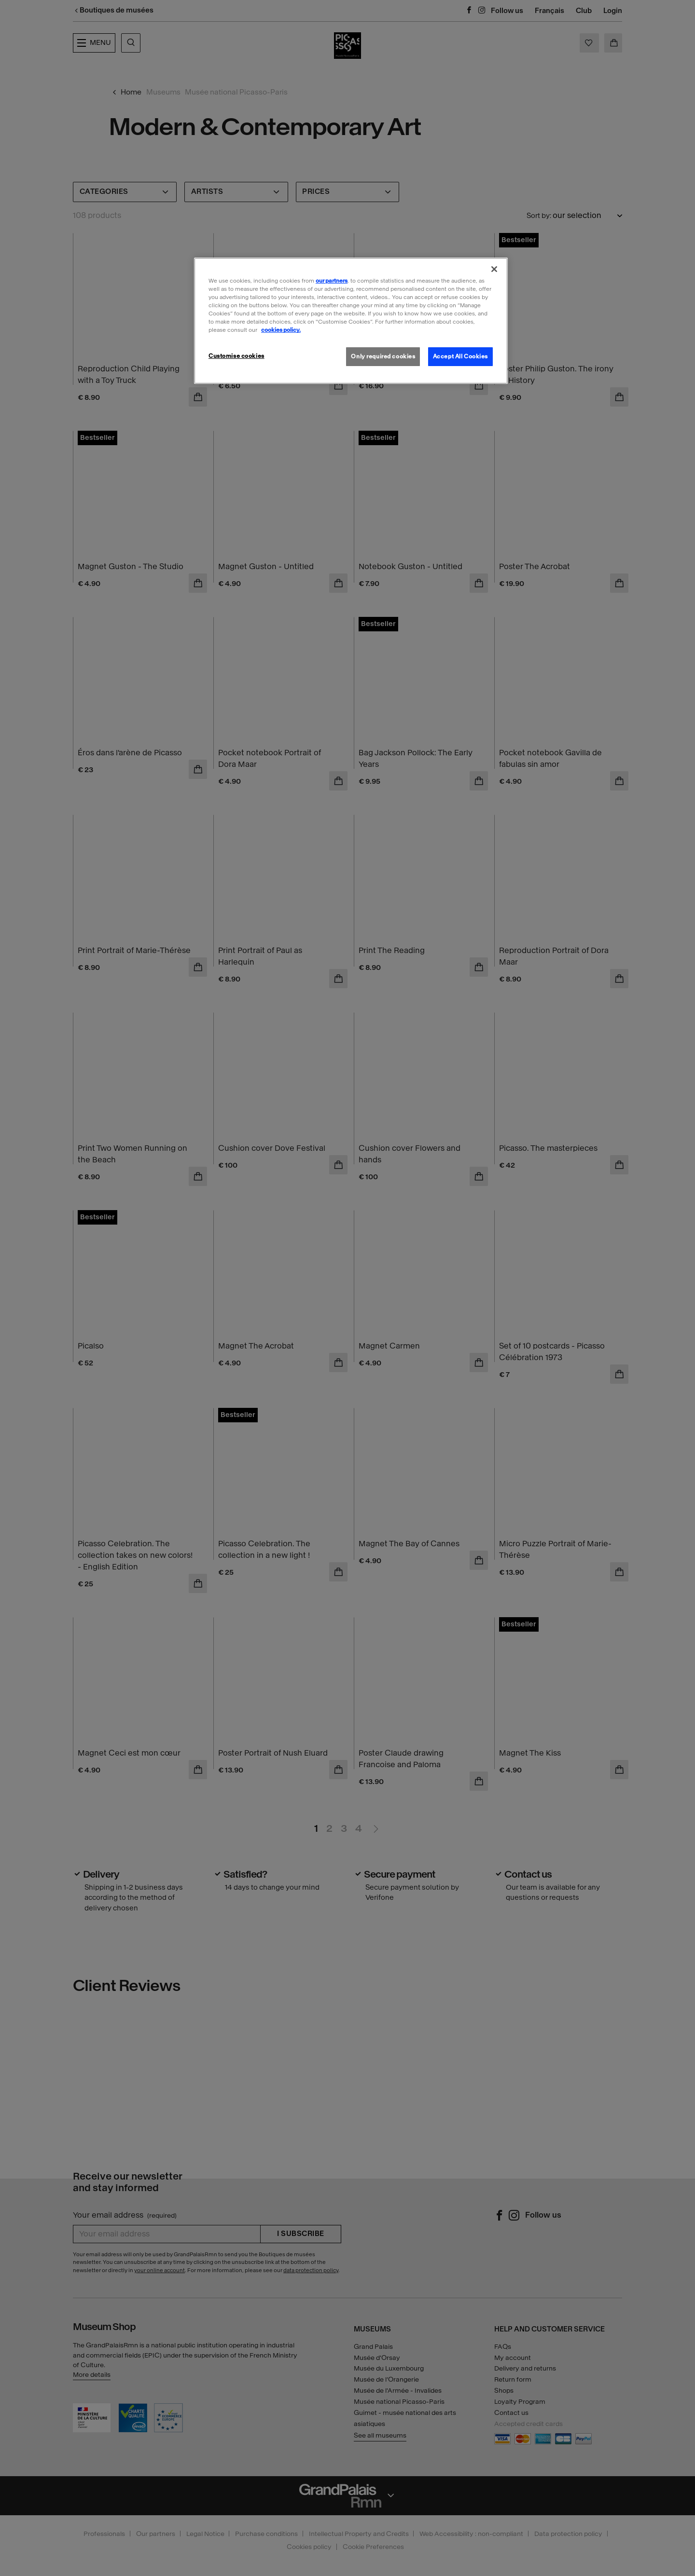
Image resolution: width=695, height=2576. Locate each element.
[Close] (494, 269)
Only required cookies (383, 356)
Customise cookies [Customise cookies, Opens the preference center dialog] (236, 356)
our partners (332, 281)
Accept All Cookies (460, 356)
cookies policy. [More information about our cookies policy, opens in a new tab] (281, 330)
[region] (351, 321)
